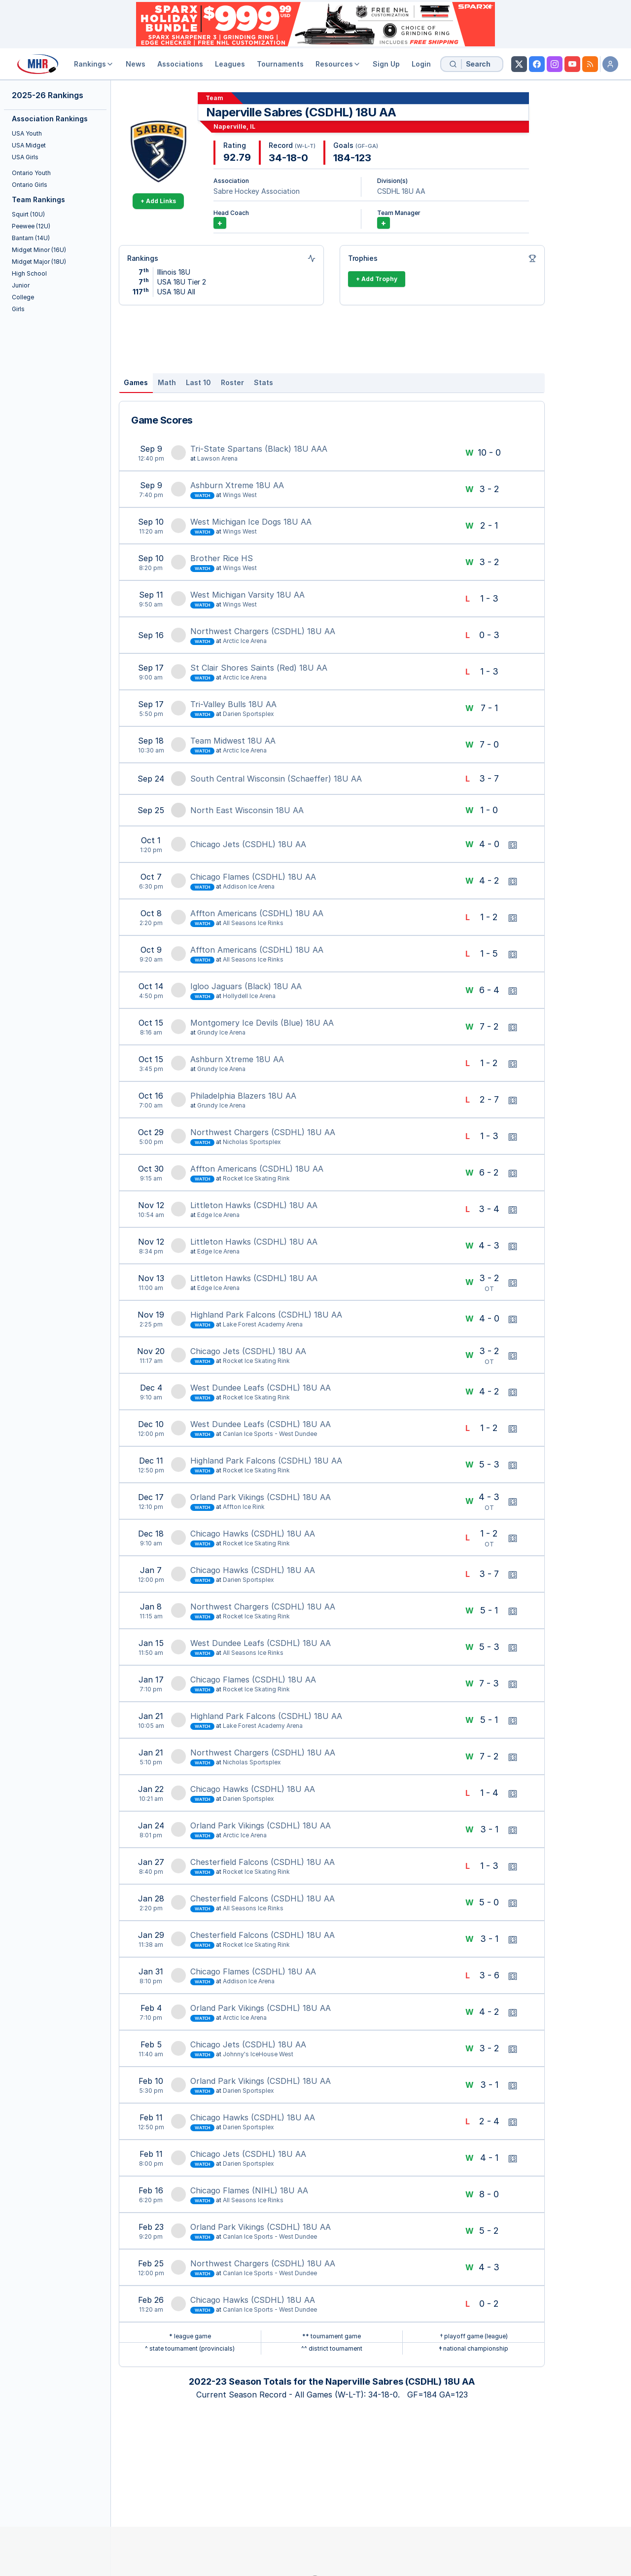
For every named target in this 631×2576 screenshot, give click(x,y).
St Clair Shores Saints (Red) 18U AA (258, 668)
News (135, 64)
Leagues (230, 64)
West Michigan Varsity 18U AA (247, 595)
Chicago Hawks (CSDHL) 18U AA (252, 1533)
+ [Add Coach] (219, 223)
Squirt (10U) (28, 214)
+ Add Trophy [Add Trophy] (376, 279)
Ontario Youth (31, 173)
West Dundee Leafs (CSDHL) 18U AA (260, 1388)
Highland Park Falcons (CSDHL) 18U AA (266, 1315)
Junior (21, 285)
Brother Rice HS (221, 558)
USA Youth (27, 133)
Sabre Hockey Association (256, 191)
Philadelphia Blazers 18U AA (243, 1096)
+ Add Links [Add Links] (158, 201)
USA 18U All (176, 291)
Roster (232, 382)
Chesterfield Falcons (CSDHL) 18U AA (262, 1862)
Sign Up (386, 64)
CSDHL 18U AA (401, 191)
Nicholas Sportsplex (252, 1141)
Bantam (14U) (31, 238)
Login (421, 64)
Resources (338, 64)
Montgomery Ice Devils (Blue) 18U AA (262, 1023)
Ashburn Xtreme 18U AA (237, 485)
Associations (180, 64)
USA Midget (29, 145)
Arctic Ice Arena (245, 640)
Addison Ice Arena (249, 886)
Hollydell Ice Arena (249, 996)
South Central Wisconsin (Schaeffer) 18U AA (276, 779)
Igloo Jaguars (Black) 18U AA (246, 986)
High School (29, 273)
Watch (202, 495)
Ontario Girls (29, 184)
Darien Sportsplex (248, 713)
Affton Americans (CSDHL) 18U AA (256, 913)
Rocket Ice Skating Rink (256, 1178)
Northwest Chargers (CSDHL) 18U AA (262, 631)
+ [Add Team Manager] (383, 223)
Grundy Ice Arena (221, 1032)
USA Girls (25, 157)
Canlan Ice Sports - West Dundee (270, 1433)
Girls (18, 309)
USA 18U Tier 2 (181, 282)
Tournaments (280, 64)
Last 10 (198, 382)
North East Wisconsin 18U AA (247, 810)
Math (167, 382)
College (23, 297)
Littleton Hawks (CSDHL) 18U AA (253, 1205)
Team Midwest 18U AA (233, 741)
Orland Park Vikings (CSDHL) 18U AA (260, 1497)
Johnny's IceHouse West (258, 2054)
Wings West (240, 495)
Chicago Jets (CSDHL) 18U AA (248, 844)
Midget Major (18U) (39, 261)
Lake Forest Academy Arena (263, 1324)
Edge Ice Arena (218, 1214)
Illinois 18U (173, 272)
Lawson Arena (217, 458)
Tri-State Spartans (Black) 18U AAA (258, 449)
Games (136, 382)
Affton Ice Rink (244, 1506)
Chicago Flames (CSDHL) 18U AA (253, 877)
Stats (263, 382)
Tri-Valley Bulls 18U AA (233, 704)
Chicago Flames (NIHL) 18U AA (249, 2190)
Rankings (94, 64)
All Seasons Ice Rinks (253, 923)
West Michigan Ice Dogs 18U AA (251, 522)
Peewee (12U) (31, 226)
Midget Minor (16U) (39, 249)
